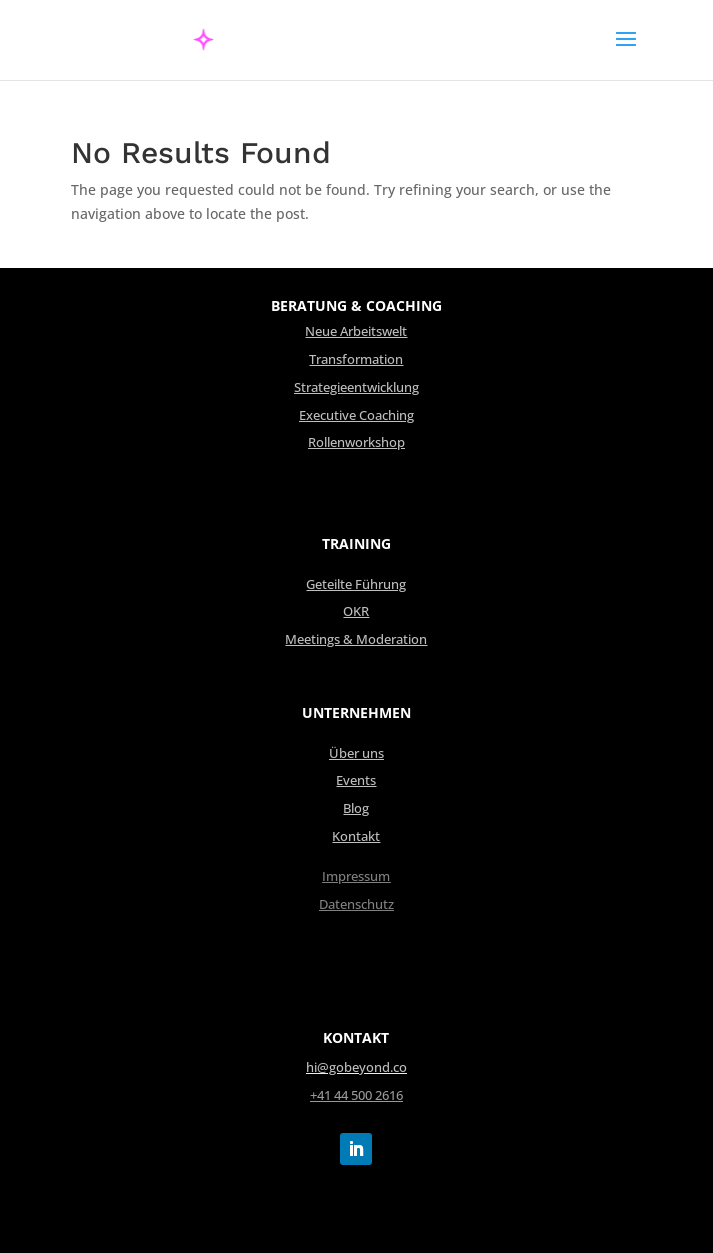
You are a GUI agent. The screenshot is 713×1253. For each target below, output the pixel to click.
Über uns (356, 753)
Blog (356, 808)
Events (356, 780)
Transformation (356, 359)
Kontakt (356, 836)
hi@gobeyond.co (356, 1067)
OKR (356, 611)
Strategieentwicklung (356, 387)
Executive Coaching (356, 415)
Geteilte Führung (356, 584)
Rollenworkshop (356, 442)
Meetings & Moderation (356, 639)
